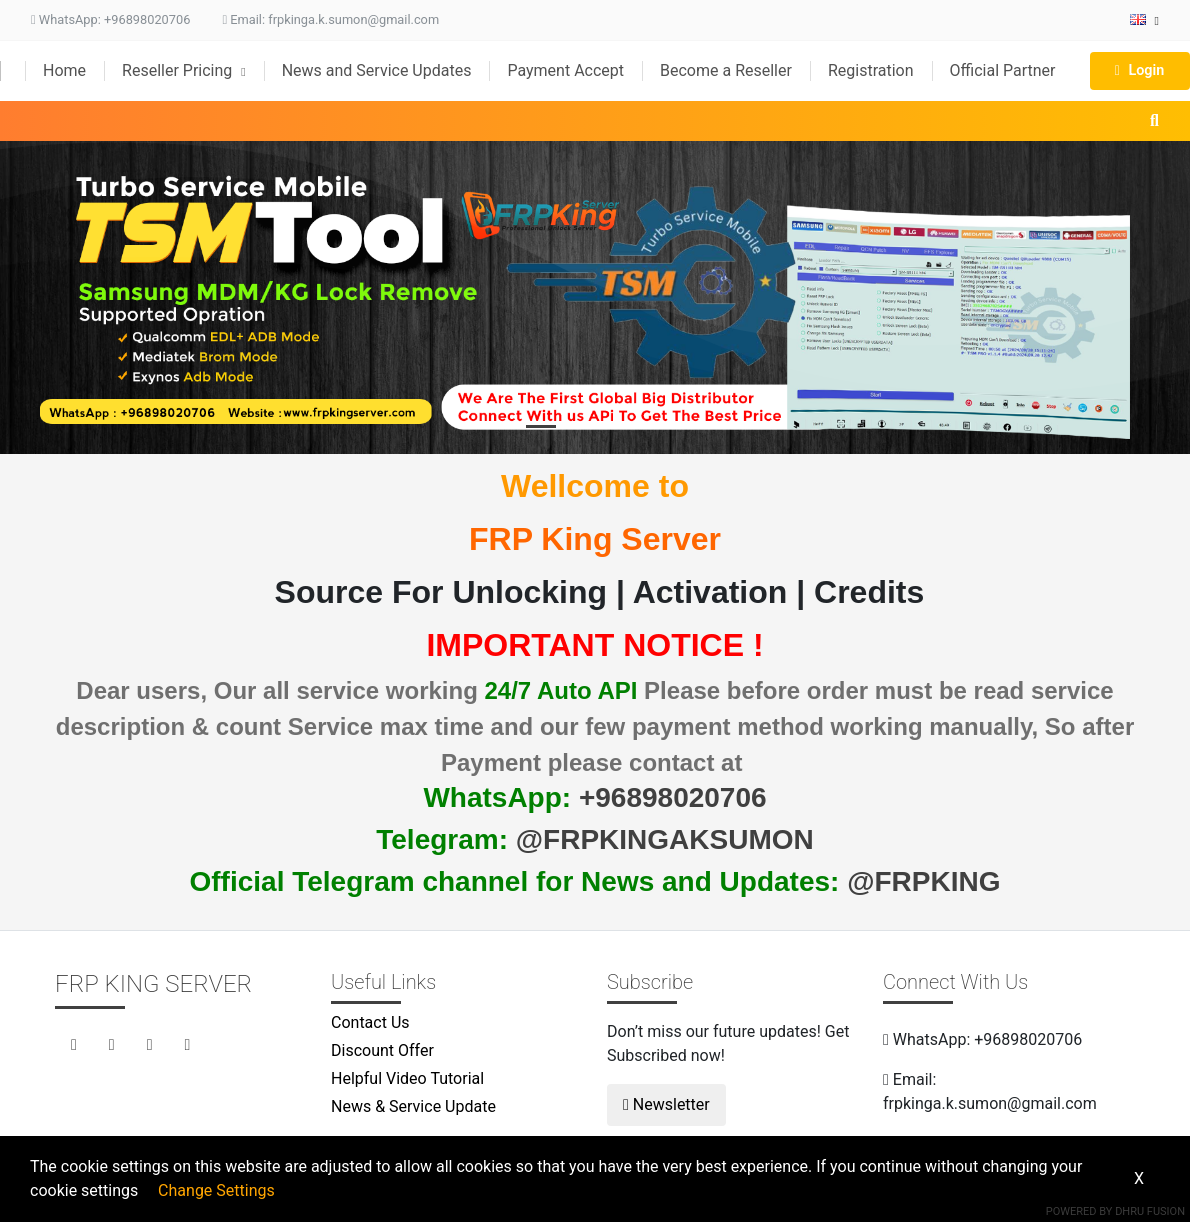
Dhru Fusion (1150, 1211)
